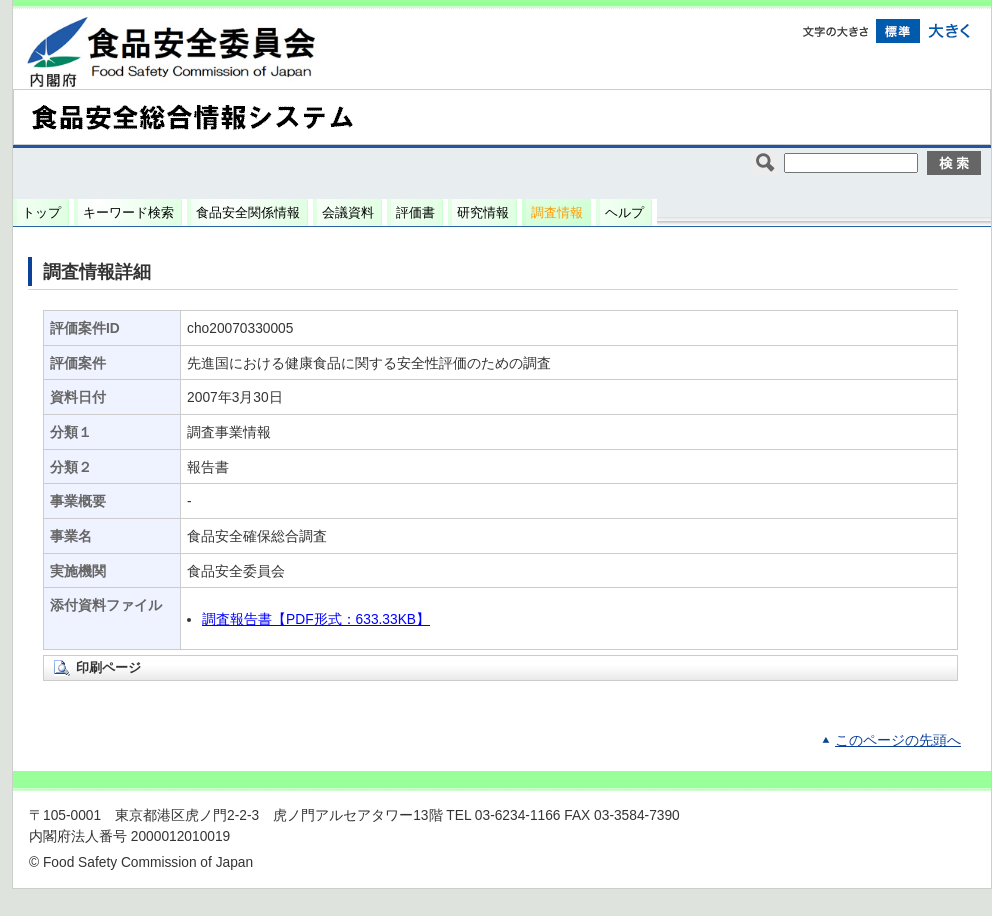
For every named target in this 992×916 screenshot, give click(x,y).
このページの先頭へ (898, 740)
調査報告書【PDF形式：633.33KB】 (316, 619)
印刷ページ (108, 667)
